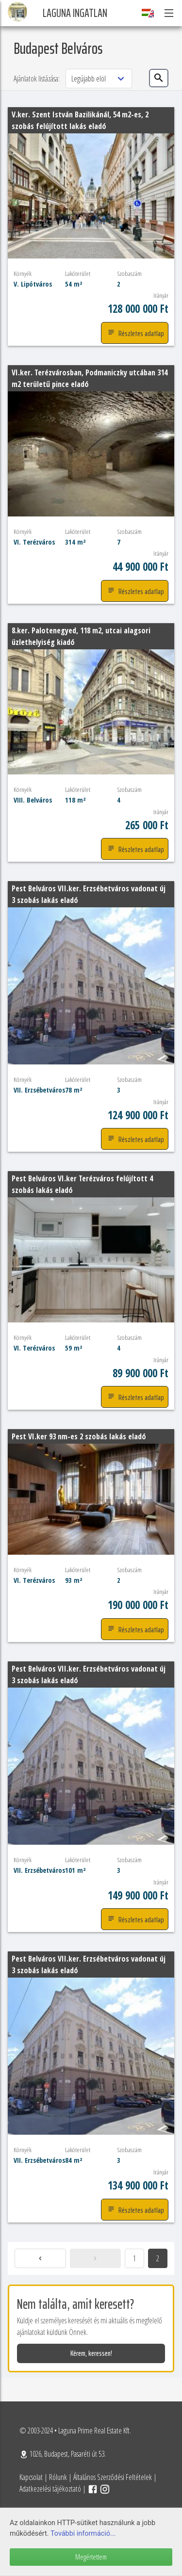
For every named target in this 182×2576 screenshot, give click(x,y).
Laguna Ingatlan (75, 13)
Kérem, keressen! (91, 2353)
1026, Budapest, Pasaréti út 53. (62, 2453)
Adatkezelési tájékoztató (50, 2488)
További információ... (83, 2533)
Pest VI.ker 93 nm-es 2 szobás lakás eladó (79, 1436)
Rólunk (58, 2477)
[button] (168, 13)
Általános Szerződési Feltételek (112, 2477)
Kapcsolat (31, 2477)
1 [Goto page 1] (134, 2258)
